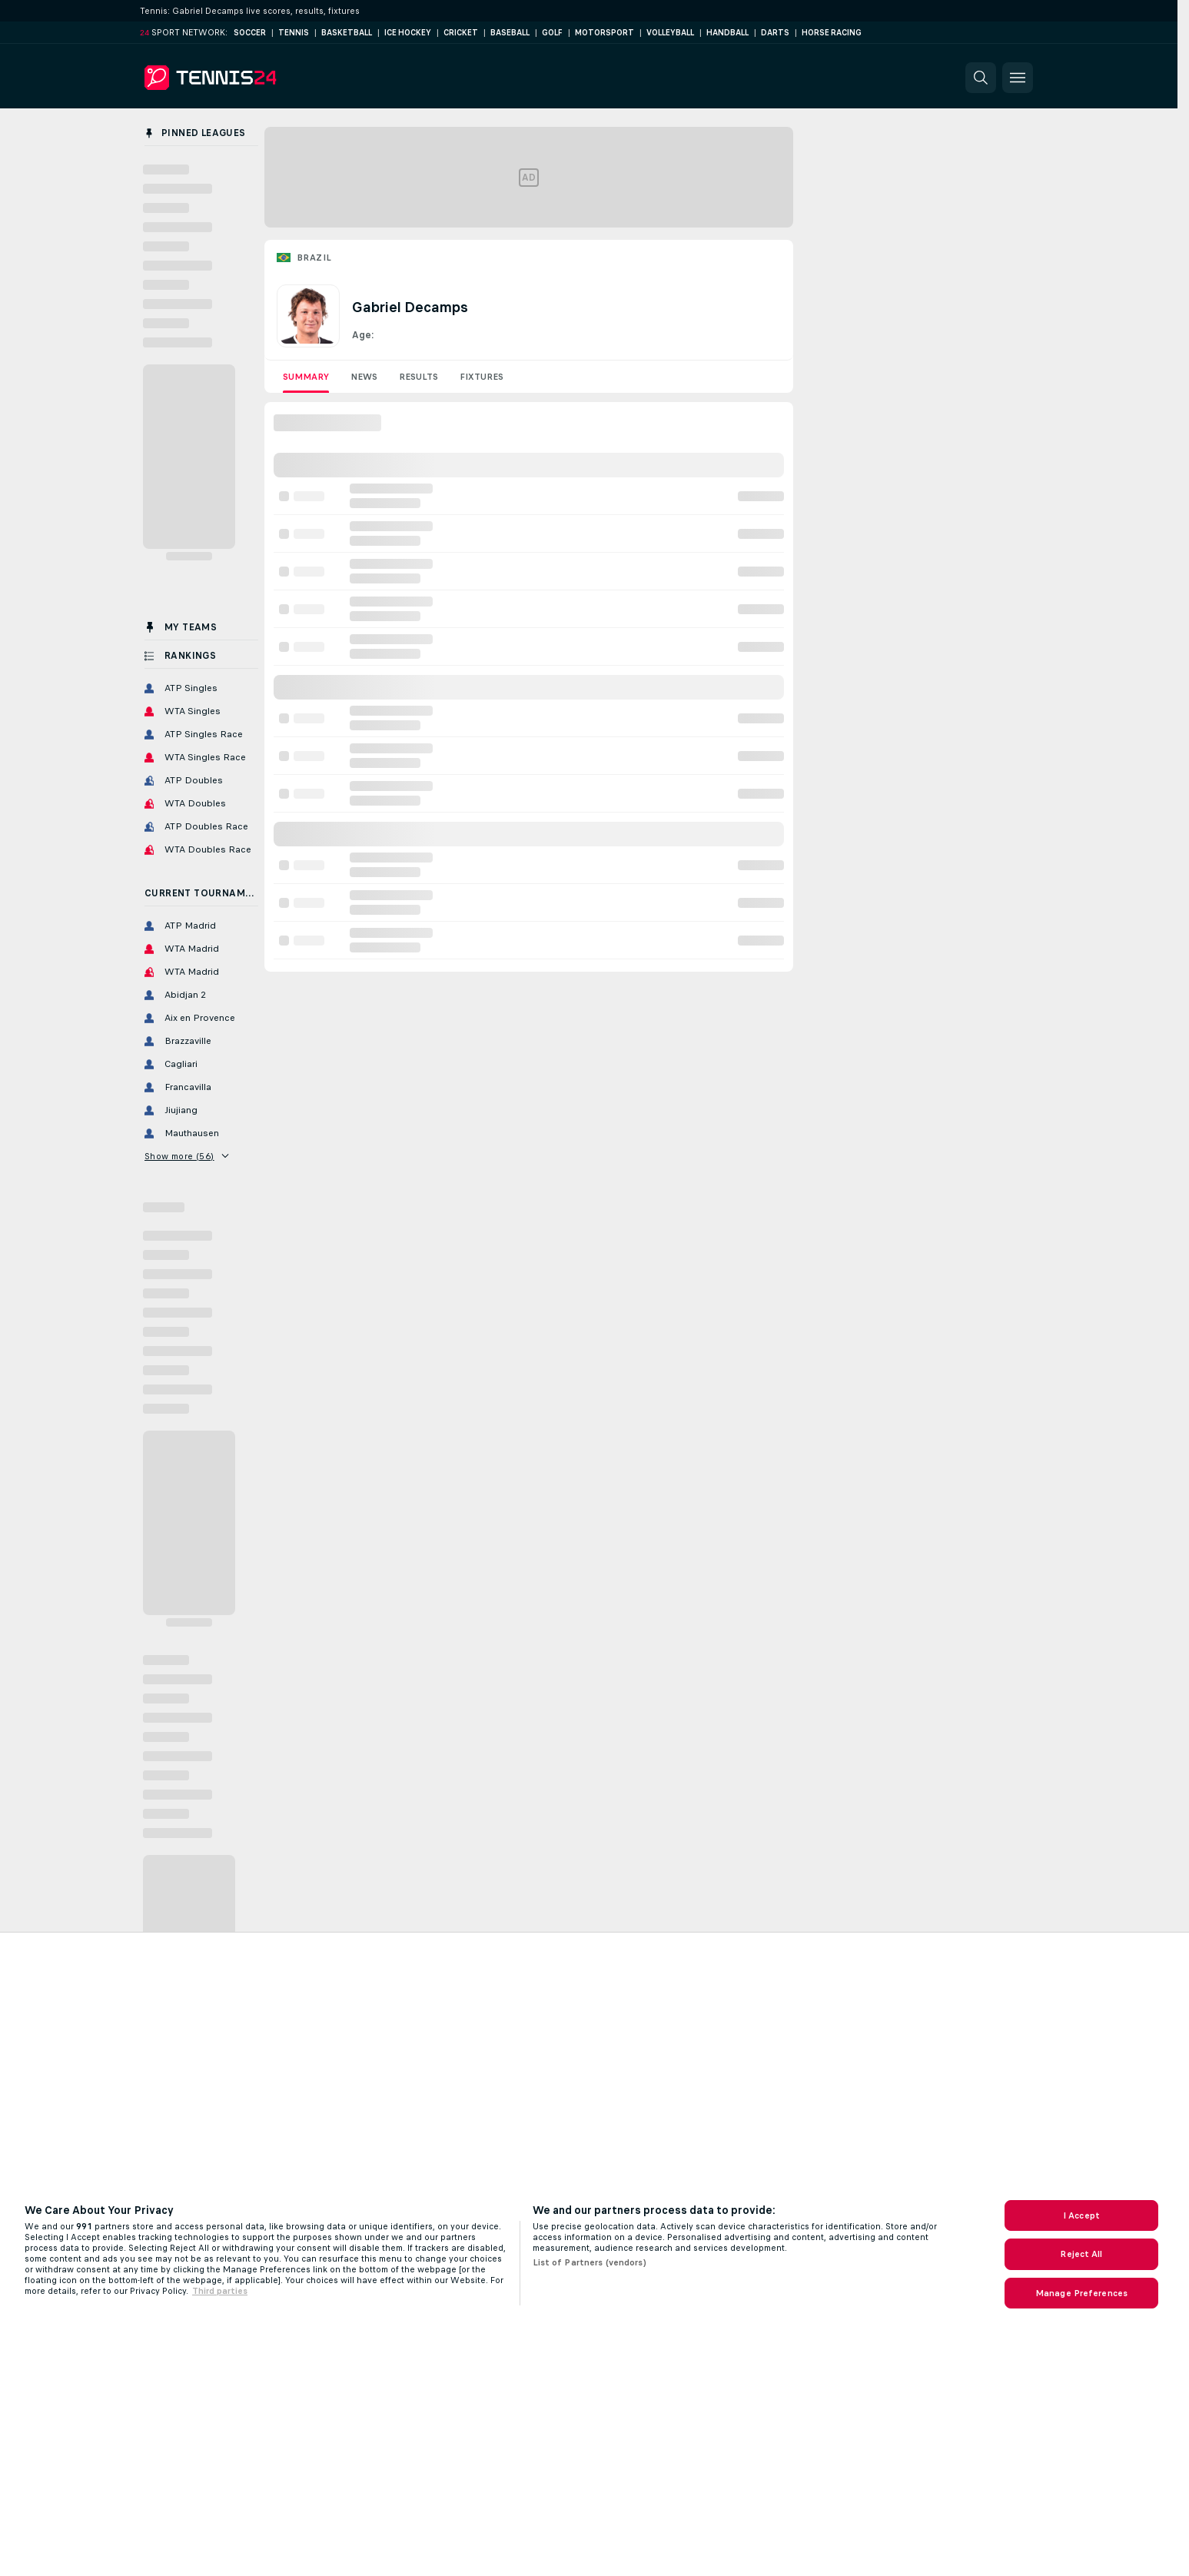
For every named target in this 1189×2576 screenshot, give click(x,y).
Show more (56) (186, 1156)
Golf (552, 33)
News (363, 376)
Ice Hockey (407, 33)
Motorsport (604, 33)
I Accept (1081, 2215)
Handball (727, 33)
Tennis (293, 33)
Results (418, 376)
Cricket (460, 33)
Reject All (1081, 2254)
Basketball (346, 33)
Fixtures (481, 376)
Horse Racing (832, 33)
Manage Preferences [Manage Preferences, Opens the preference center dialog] (1081, 2293)
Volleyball (670, 33)
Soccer (250, 33)
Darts (775, 33)
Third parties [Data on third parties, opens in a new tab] (219, 2290)
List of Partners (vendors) (589, 2262)
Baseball (510, 33)
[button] (980, 77)
